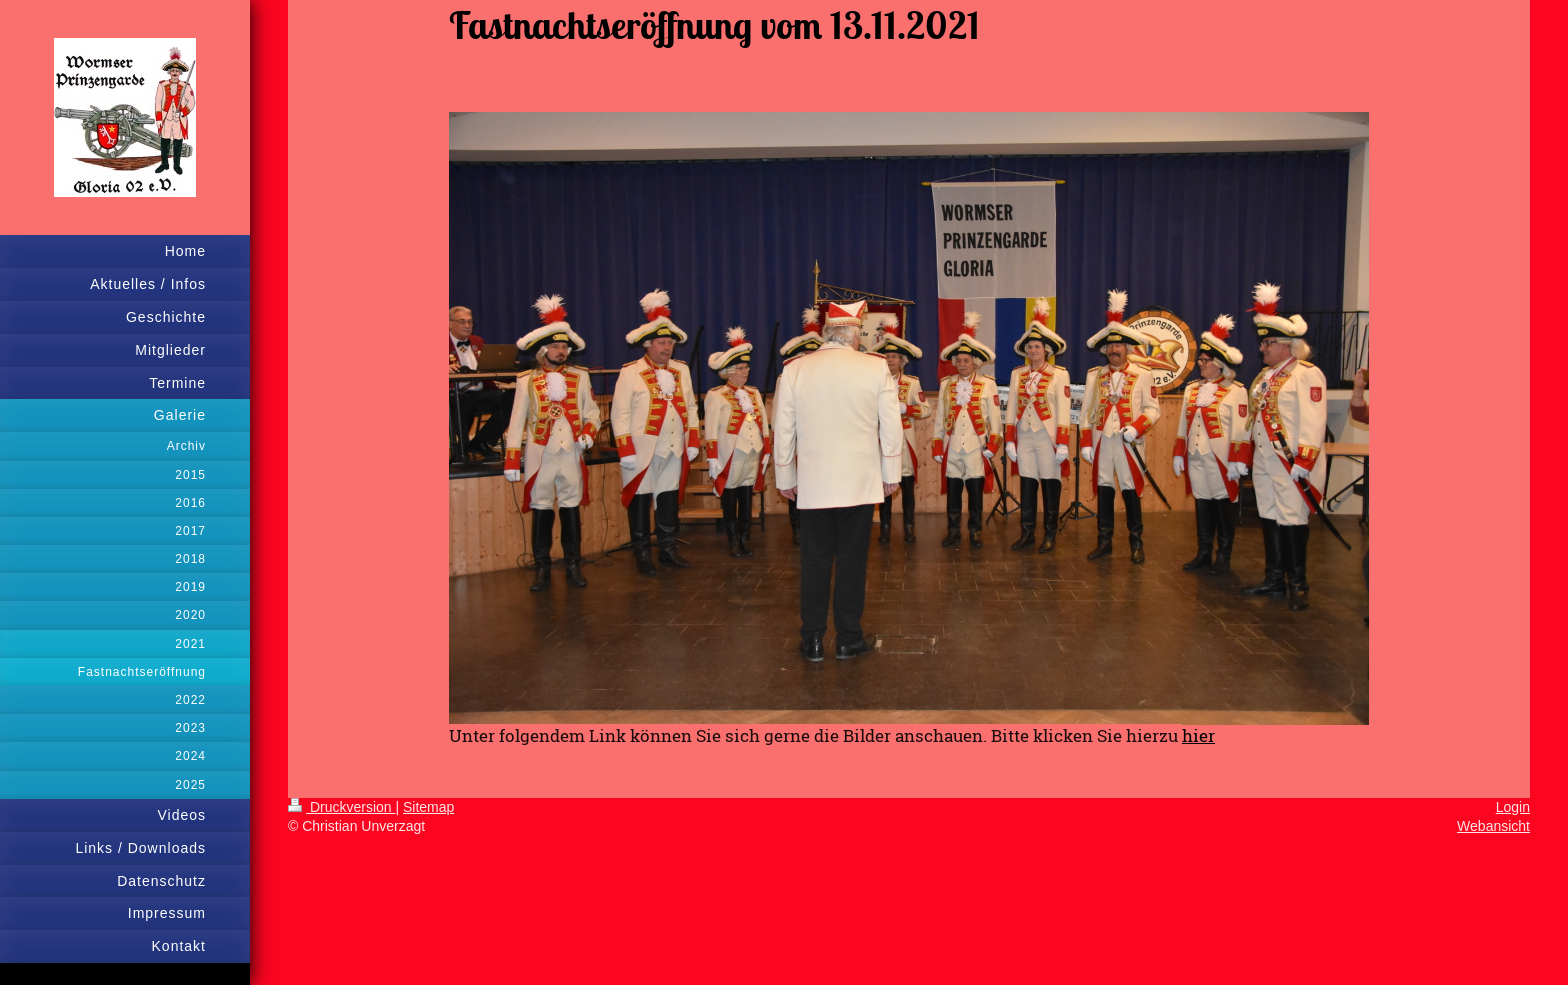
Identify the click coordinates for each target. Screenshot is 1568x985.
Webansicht (1493, 826)
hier (1198, 735)
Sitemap (428, 807)
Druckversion (341, 807)
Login (1513, 807)
